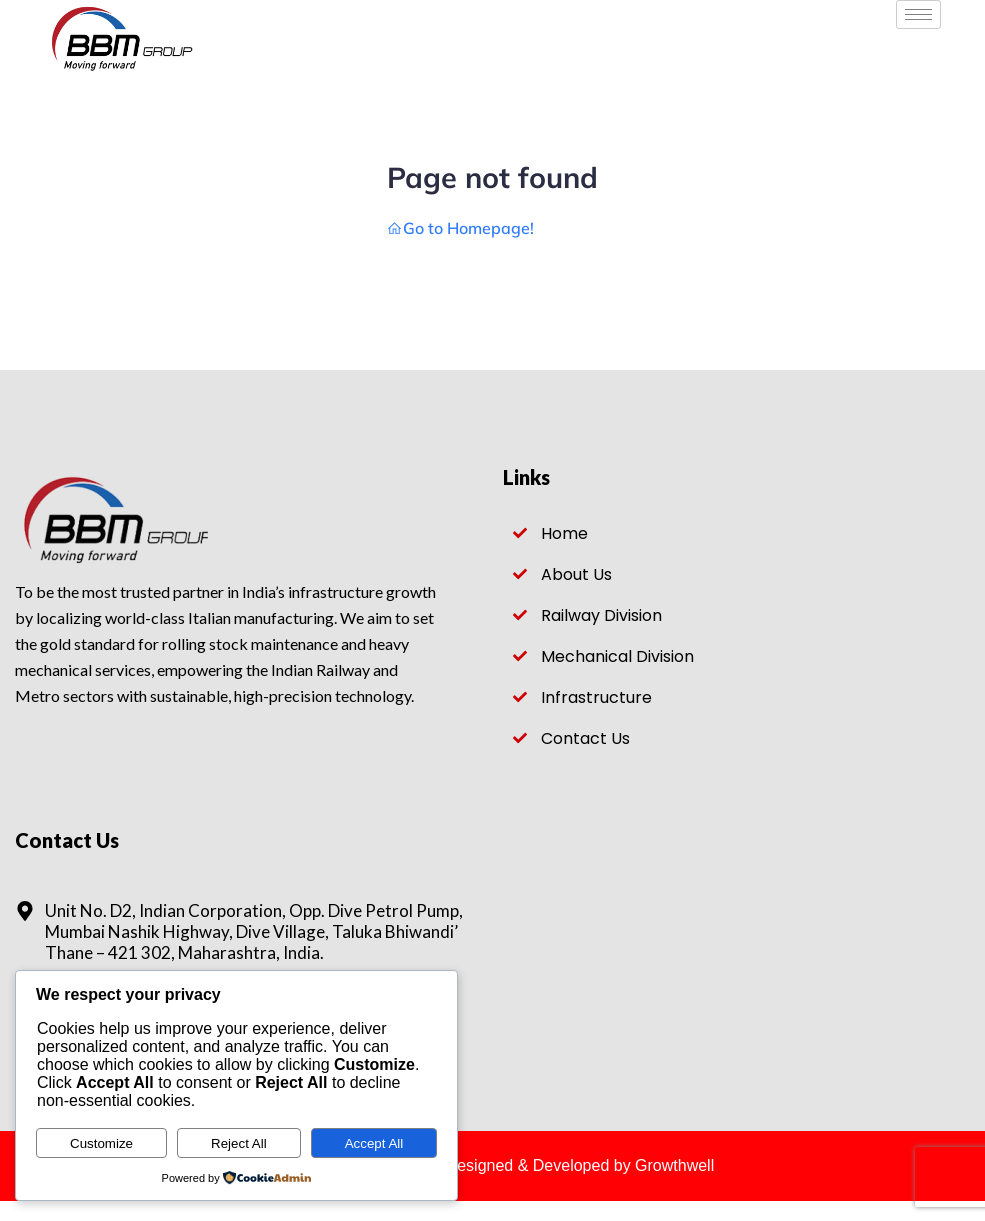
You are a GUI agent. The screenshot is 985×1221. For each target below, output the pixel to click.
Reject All (239, 1143)
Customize (101, 1143)
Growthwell (674, 1165)
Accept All (374, 1143)
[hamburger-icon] (918, 14)
